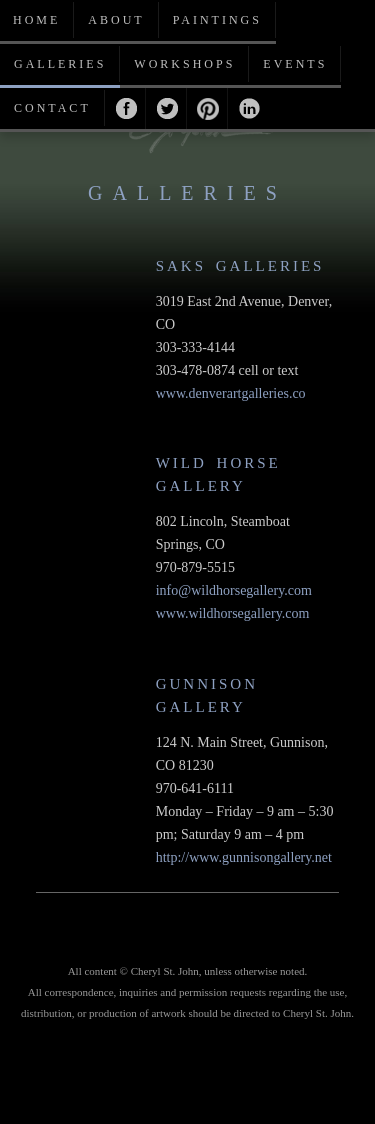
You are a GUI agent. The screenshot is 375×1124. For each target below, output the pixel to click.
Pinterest (207, 108)
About (116, 20)
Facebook (125, 108)
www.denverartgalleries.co (231, 393)
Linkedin (248, 108)
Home (36, 20)
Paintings (217, 20)
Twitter (166, 108)
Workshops (184, 64)
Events (295, 64)
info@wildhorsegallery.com (234, 590)
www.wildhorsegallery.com (233, 613)
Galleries (60, 64)
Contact (52, 108)
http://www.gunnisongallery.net (244, 857)
